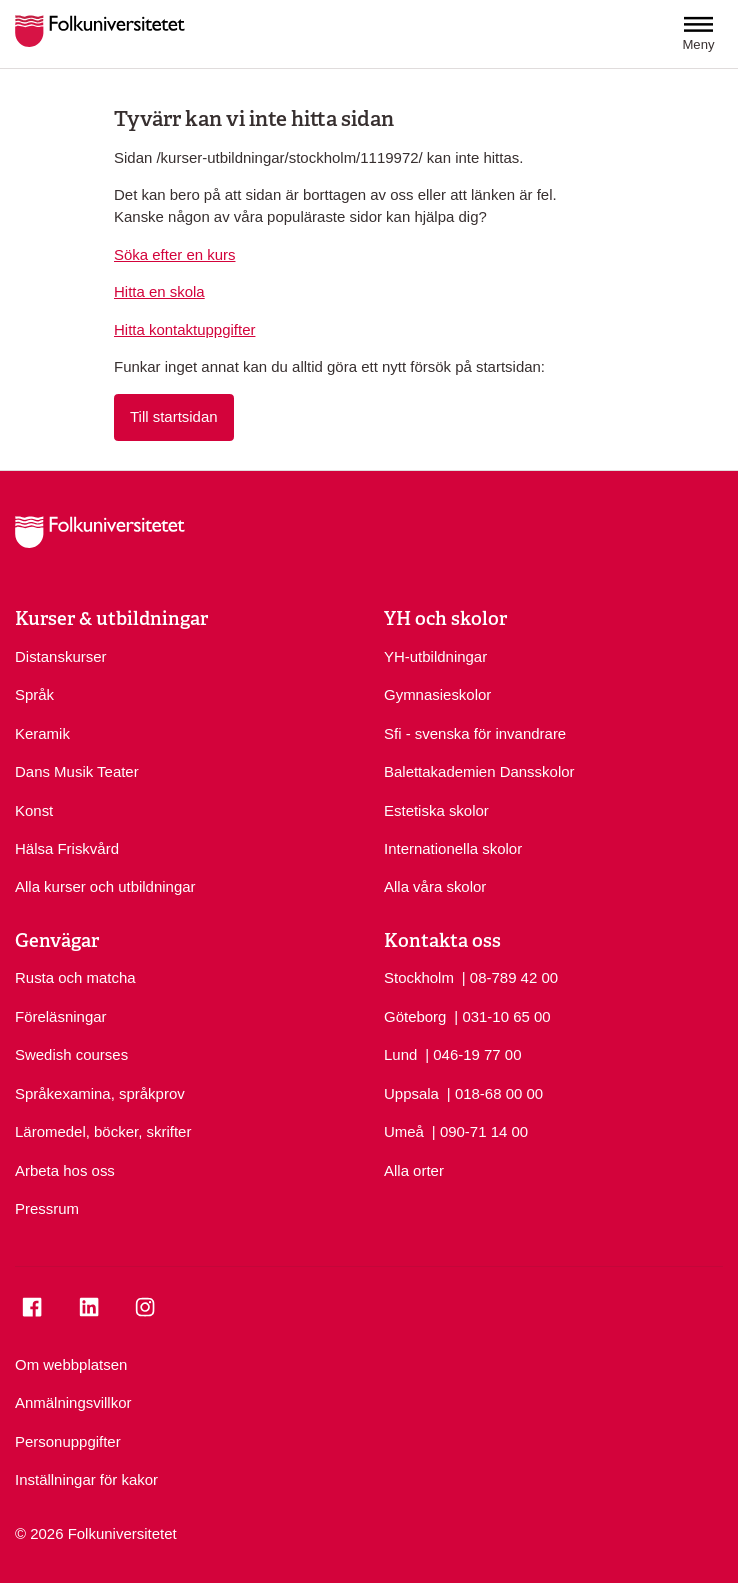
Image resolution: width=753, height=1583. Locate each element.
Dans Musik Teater (77, 771)
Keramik (42, 733)
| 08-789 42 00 (510, 976)
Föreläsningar (61, 1016)
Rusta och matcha (75, 977)
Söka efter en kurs (174, 254)
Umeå (404, 1131)
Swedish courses (71, 1054)
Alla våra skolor (435, 886)
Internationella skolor (453, 848)
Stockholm (419, 977)
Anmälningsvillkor (73, 1402)
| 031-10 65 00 (502, 1015)
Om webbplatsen (71, 1364)
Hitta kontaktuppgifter (184, 329)
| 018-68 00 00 (495, 1092)
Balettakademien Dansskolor (479, 771)
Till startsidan (174, 416)
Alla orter (414, 1170)
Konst (34, 810)
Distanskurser (61, 656)
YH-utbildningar (435, 656)
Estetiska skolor (436, 810)
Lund (400, 1054)
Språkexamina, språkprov (100, 1093)
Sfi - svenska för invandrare (475, 733)
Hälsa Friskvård (67, 848)
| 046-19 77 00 (473, 1053)
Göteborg (415, 1016)
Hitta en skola (159, 291)
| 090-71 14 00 (480, 1130)
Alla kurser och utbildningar (105, 886)
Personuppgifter (68, 1441)
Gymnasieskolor (437, 694)
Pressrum (47, 1208)
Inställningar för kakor (86, 1479)
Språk (34, 694)
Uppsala (411, 1093)
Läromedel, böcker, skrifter (103, 1131)
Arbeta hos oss (65, 1170)
